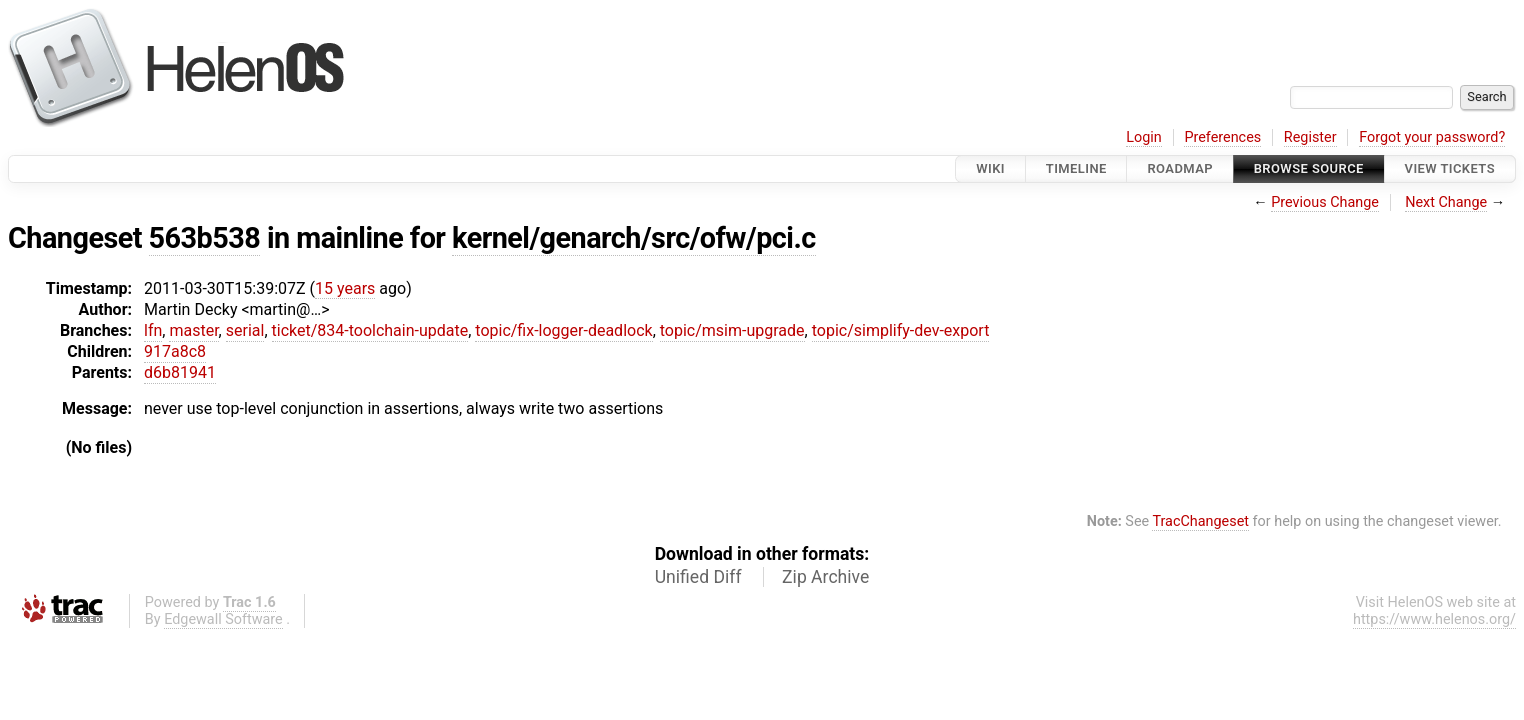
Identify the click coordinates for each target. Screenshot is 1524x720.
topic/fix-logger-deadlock (563, 330)
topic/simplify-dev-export (901, 330)
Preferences (1222, 137)
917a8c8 (175, 351)
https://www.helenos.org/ (1434, 619)
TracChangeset (1200, 521)
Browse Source (1309, 168)
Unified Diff (698, 577)
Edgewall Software (223, 619)
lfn (153, 330)
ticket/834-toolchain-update (370, 330)
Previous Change (1325, 202)
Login (1144, 137)
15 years (345, 288)
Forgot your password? (1432, 137)
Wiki (990, 168)
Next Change (1446, 202)
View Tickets (1450, 168)
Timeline (1076, 168)
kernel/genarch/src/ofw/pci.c (634, 238)
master (193, 330)
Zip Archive (825, 577)
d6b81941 (180, 372)
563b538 (205, 238)
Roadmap (1180, 168)
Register (1310, 137)
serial (245, 330)
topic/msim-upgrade (732, 330)
